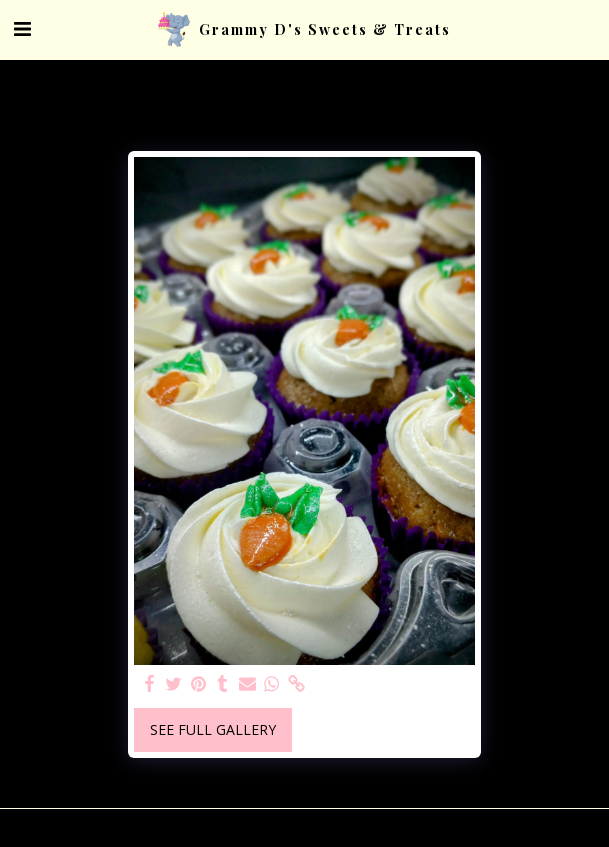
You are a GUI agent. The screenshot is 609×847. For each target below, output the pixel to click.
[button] (22, 28)
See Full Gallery (213, 729)
